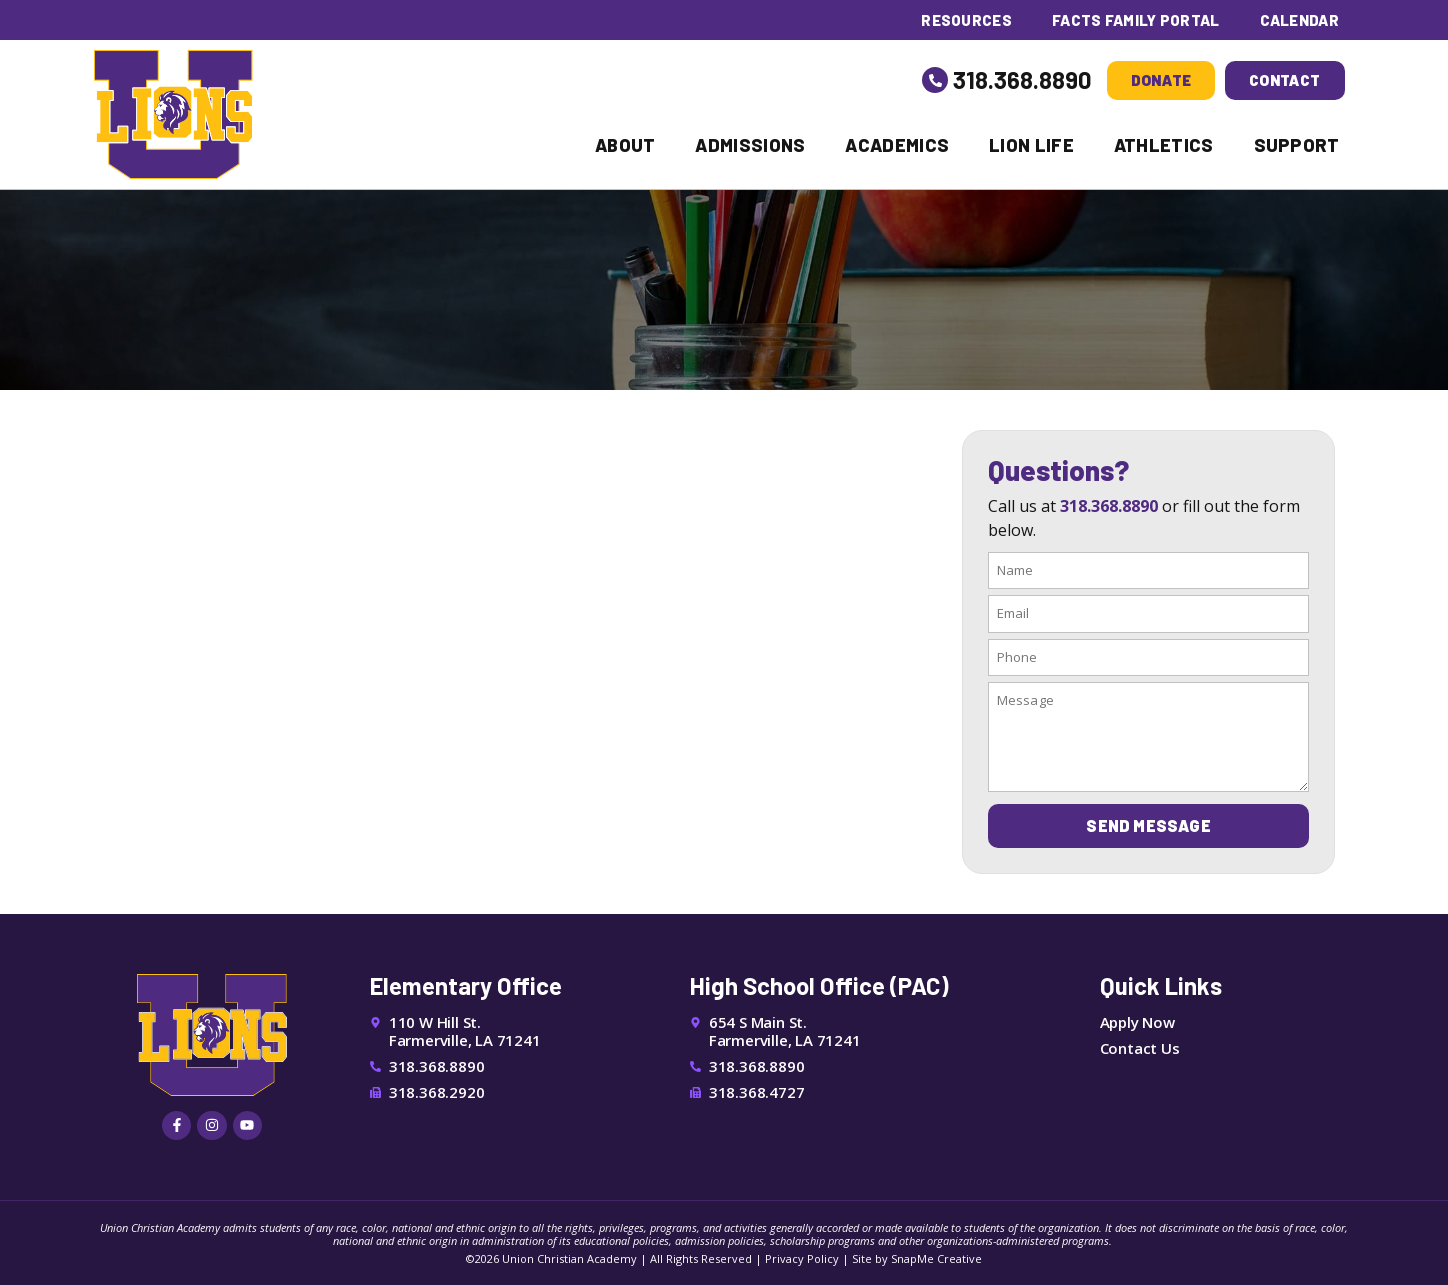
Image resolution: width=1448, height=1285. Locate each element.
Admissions (750, 145)
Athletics (1164, 145)
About (625, 145)
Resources (965, 20)
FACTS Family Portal (1135, 20)
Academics (897, 145)
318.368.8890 (1022, 79)
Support (1297, 145)
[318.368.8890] (935, 80)
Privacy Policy (802, 1258)
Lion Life (1031, 145)
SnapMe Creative (936, 1258)
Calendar (1299, 20)
